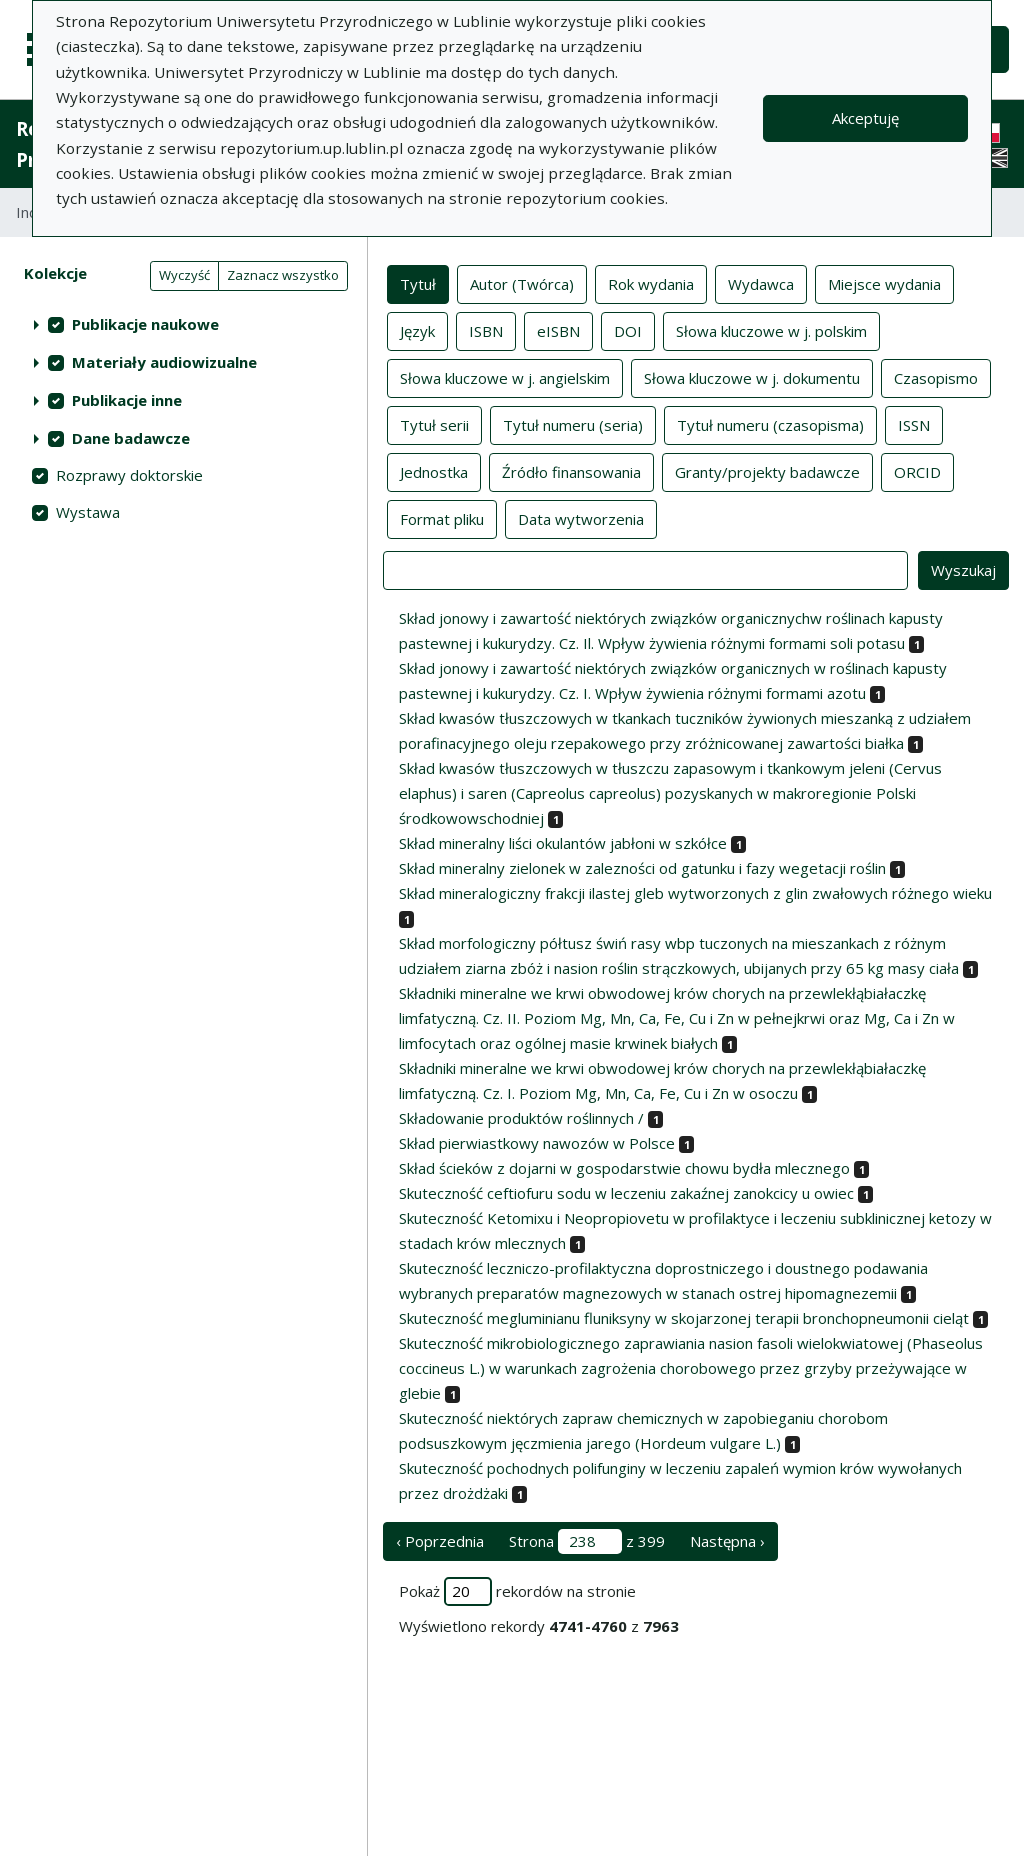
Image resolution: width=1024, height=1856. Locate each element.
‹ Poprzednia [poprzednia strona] (440, 1541)
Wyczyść (184, 275)
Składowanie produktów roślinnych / (521, 1118)
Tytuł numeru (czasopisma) (770, 424)
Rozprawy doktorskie (129, 475)
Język (417, 330)
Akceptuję (865, 118)
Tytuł (418, 283)
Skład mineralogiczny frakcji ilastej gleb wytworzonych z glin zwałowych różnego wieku (695, 893)
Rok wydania (651, 283)
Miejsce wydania (884, 283)
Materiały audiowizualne (164, 362)
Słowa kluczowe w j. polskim (771, 330)
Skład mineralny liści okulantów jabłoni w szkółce (563, 843)
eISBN (558, 330)
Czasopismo (936, 377)
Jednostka (434, 471)
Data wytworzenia (581, 518)
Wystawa (88, 512)
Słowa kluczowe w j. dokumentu (752, 377)
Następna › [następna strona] (727, 1541)
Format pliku (442, 518)
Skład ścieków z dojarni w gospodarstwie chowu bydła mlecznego (624, 1168)
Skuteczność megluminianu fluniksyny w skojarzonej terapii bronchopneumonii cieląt (684, 1318)
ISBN (486, 330)
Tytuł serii (434, 424)
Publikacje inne (127, 400)
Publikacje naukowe (145, 324)
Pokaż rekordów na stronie (517, 1591)
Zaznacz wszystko (283, 275)
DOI (628, 330)
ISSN (914, 424)
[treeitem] (183, 324)
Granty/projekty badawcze (767, 471)
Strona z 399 (587, 1541)
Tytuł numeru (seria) (573, 424)
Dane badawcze (131, 438)
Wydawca (761, 283)
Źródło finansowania (571, 471)
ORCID (917, 471)
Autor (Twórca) (522, 283)
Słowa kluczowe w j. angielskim (505, 377)
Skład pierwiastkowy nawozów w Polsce (537, 1143)
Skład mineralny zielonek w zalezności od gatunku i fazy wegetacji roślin (642, 868)
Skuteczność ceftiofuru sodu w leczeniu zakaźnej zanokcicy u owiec (626, 1193)
